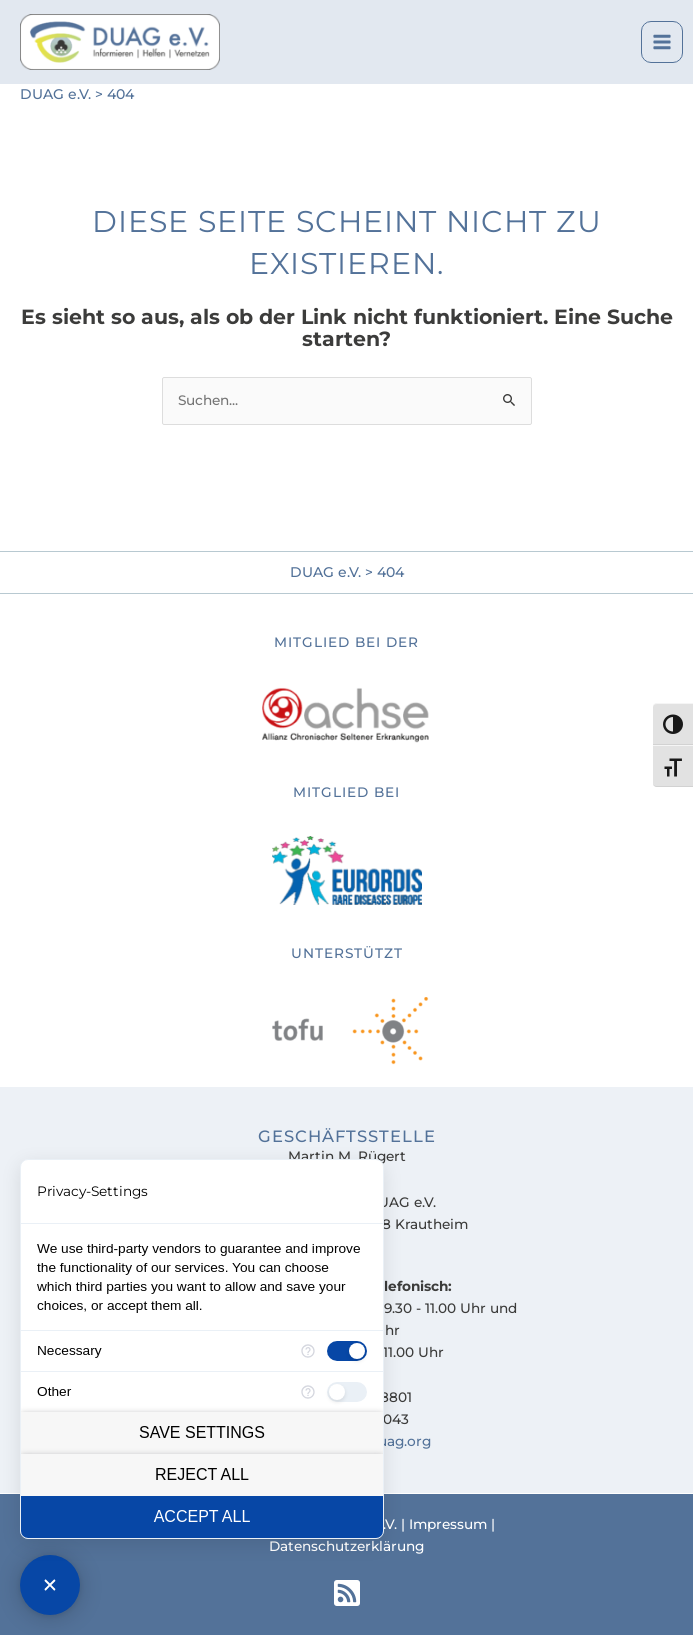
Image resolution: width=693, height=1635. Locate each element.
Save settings (202, 1432)
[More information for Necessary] (308, 1351)
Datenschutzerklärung (346, 1546)
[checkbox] (347, 1351)
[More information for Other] (308, 1392)
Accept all (202, 1516)
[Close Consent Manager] (50, 1585)
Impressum (448, 1524)
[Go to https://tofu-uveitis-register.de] (347, 844)
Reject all (202, 1474)
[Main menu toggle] (662, 42)
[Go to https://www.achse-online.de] (347, 689)
